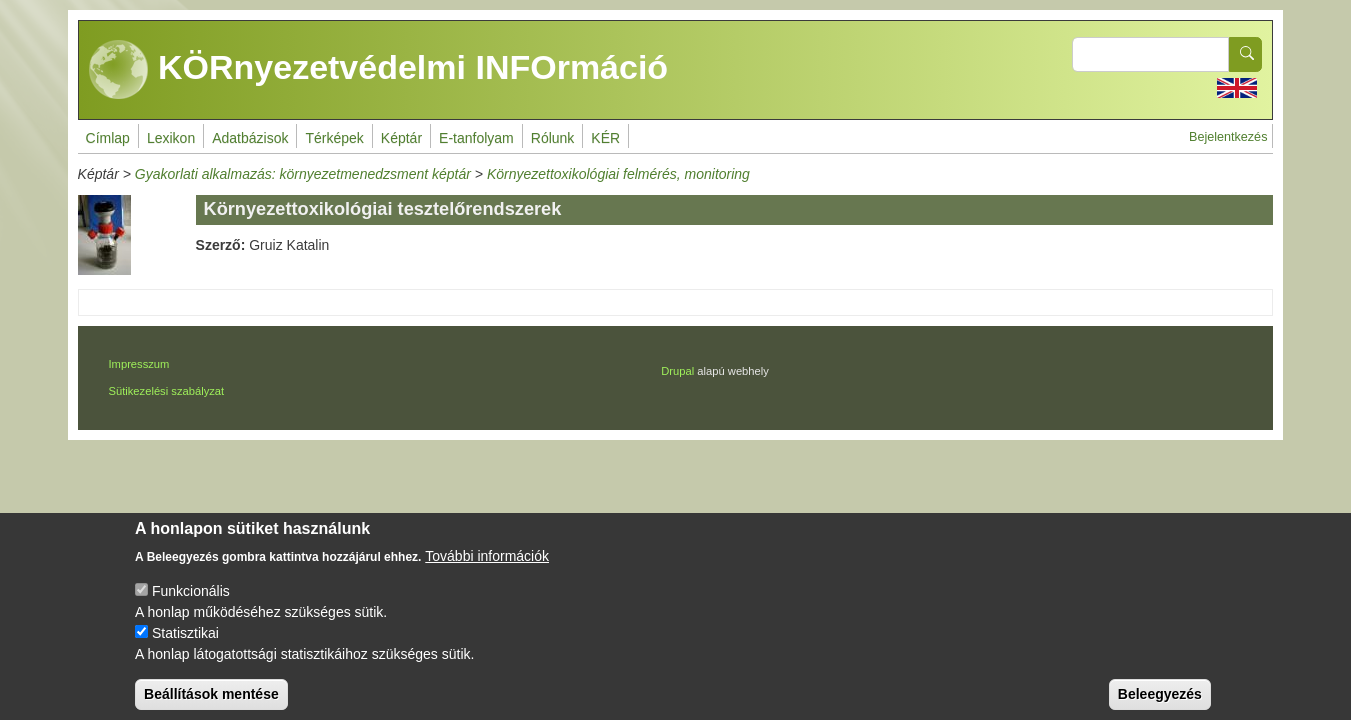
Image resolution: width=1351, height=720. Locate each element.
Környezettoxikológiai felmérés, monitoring (618, 174)
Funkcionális (191, 606)
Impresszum (138, 364)
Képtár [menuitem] (401, 138)
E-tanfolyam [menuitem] (476, 138)
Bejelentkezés (1228, 137)
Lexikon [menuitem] (171, 138)
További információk (487, 571)
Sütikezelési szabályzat (166, 391)
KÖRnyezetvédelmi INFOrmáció (379, 70)
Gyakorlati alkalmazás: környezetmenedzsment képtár (303, 174)
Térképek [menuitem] (334, 138)
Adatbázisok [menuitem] (250, 138)
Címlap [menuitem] (108, 138)
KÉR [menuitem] (605, 138)
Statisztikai (185, 648)
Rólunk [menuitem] (553, 138)
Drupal (677, 371)
